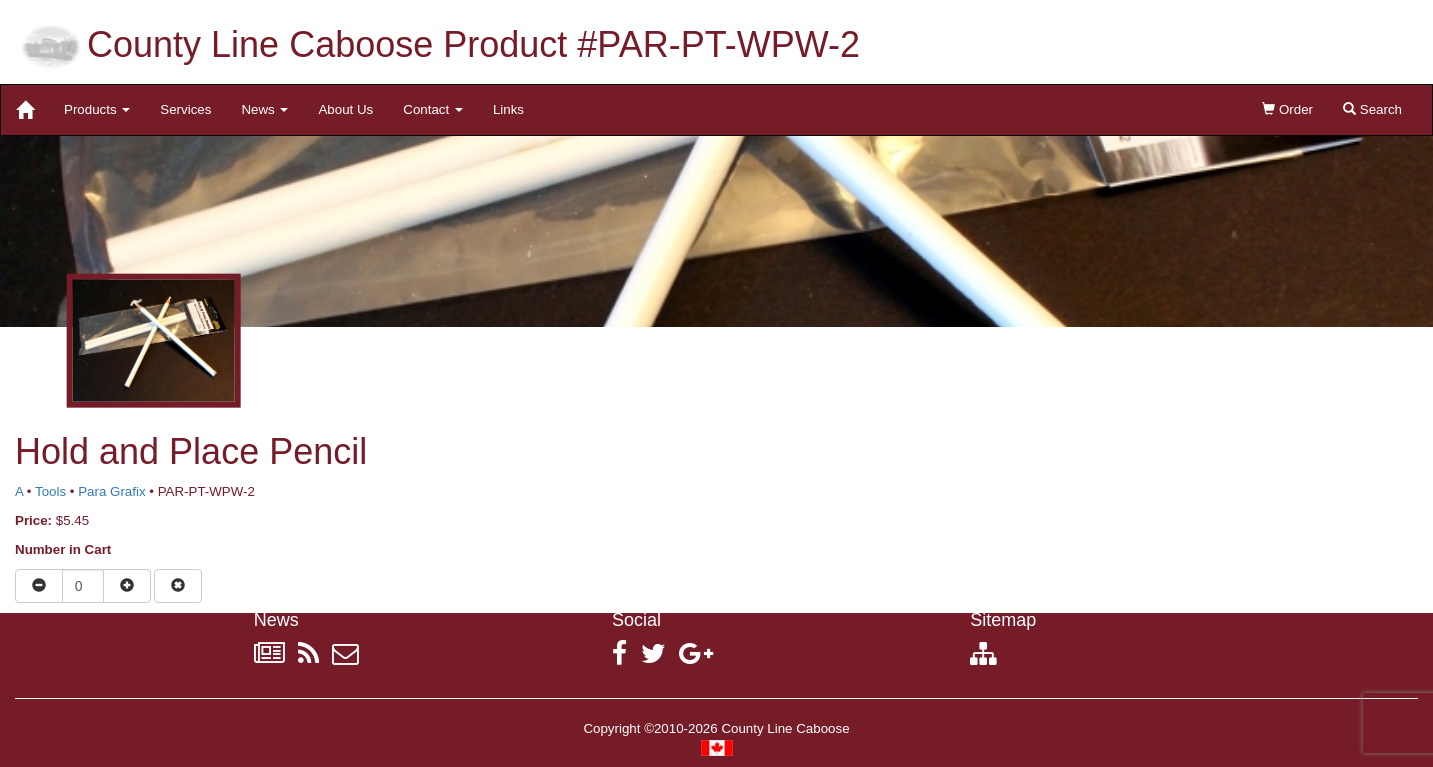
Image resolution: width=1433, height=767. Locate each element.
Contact (433, 109)
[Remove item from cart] (178, 586)
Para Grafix (111, 491)
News (264, 109)
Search (1372, 109)
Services (185, 109)
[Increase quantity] (127, 586)
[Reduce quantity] (39, 586)
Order (1287, 109)
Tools (50, 491)
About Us (345, 109)
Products (97, 109)
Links (508, 109)
